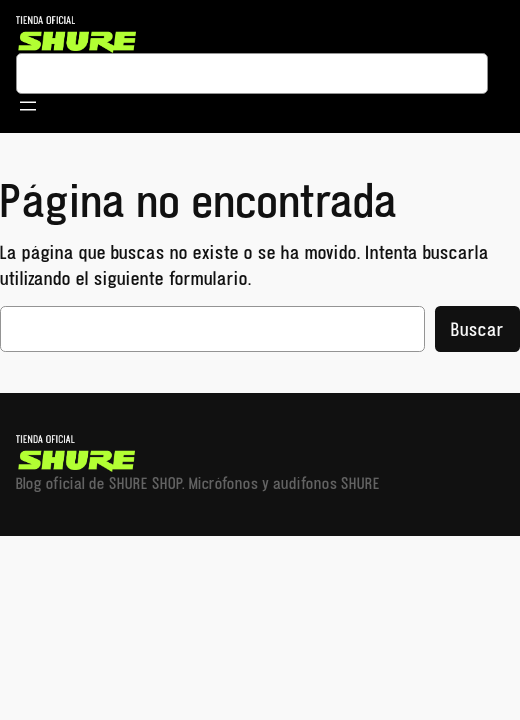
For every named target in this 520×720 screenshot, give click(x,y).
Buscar (477, 329)
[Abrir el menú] (28, 106)
